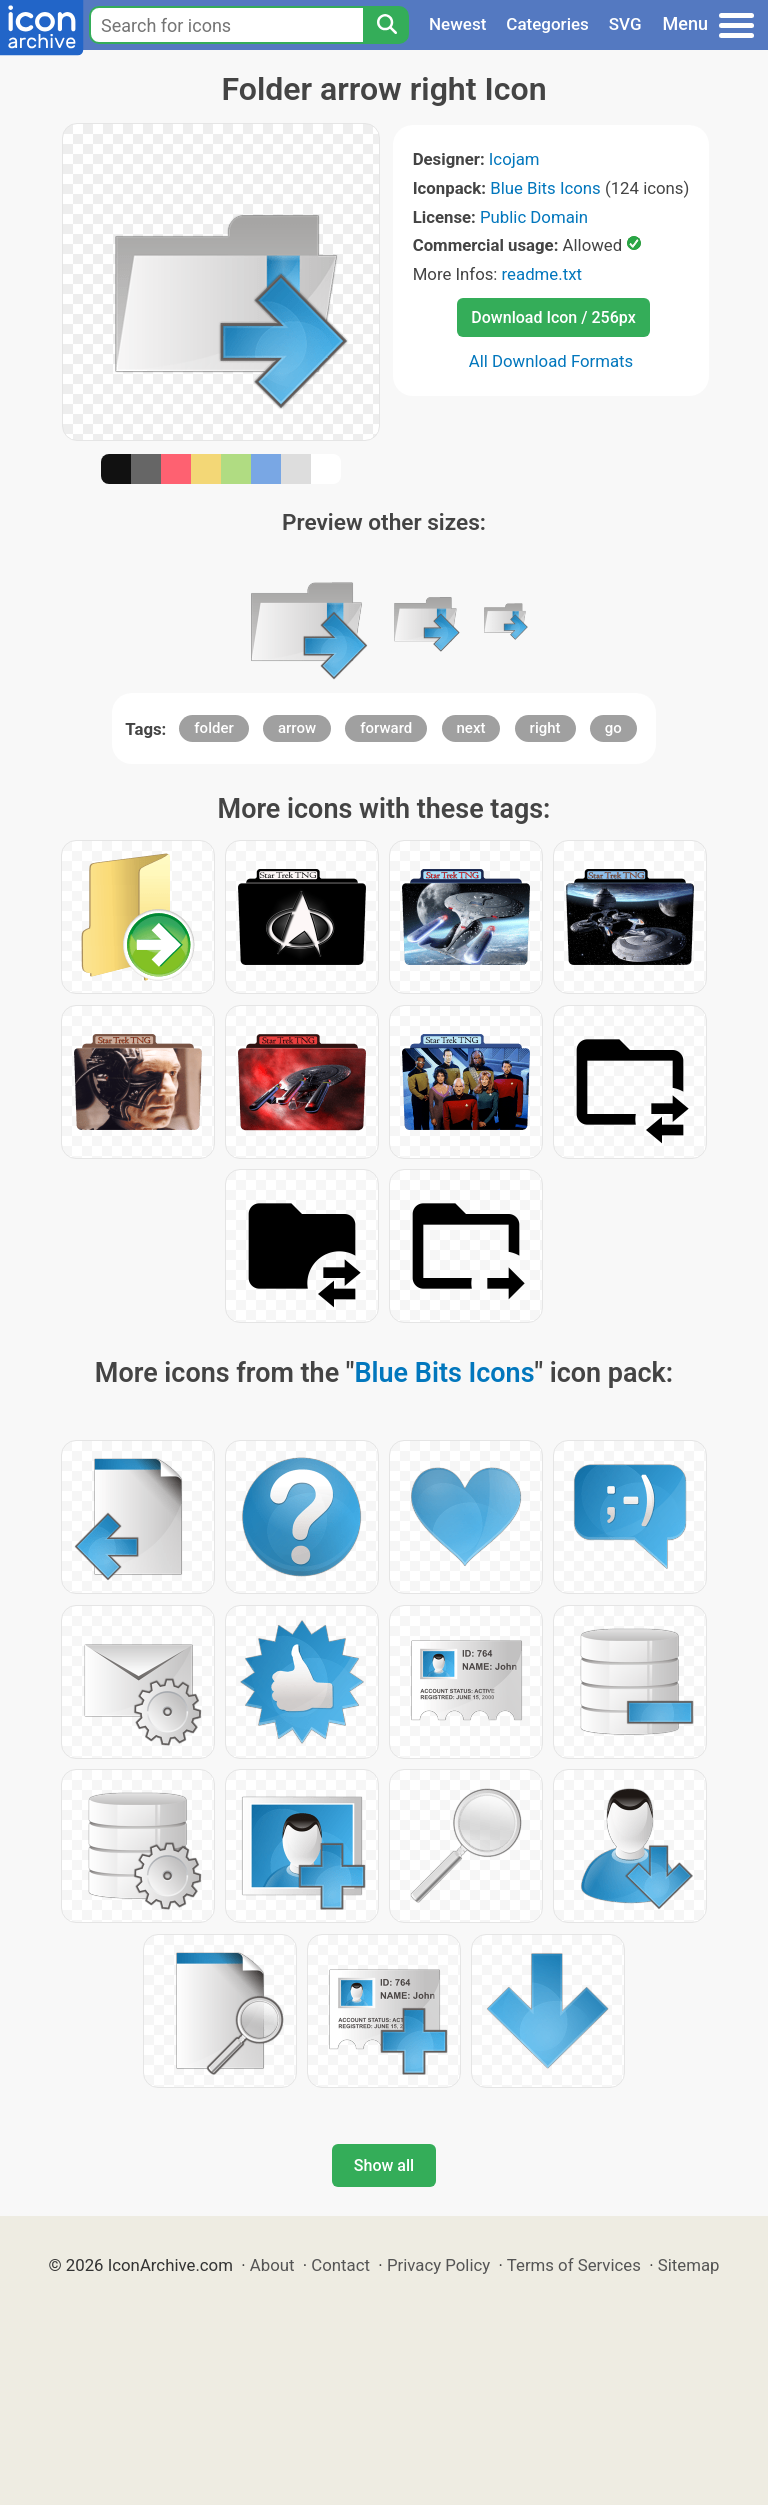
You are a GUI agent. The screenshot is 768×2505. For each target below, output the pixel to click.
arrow (297, 728)
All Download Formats (551, 361)
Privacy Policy (438, 2265)
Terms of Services (574, 2265)
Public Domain (534, 217)
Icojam (514, 159)
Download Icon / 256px (553, 317)
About (272, 2265)
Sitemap (689, 2265)
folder (213, 728)
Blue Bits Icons (545, 188)
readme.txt (542, 274)
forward (386, 728)
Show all (384, 2165)
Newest (457, 24)
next (471, 728)
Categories (547, 24)
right (545, 728)
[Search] (386, 25)
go (613, 728)
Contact (340, 2265)
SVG (625, 24)
